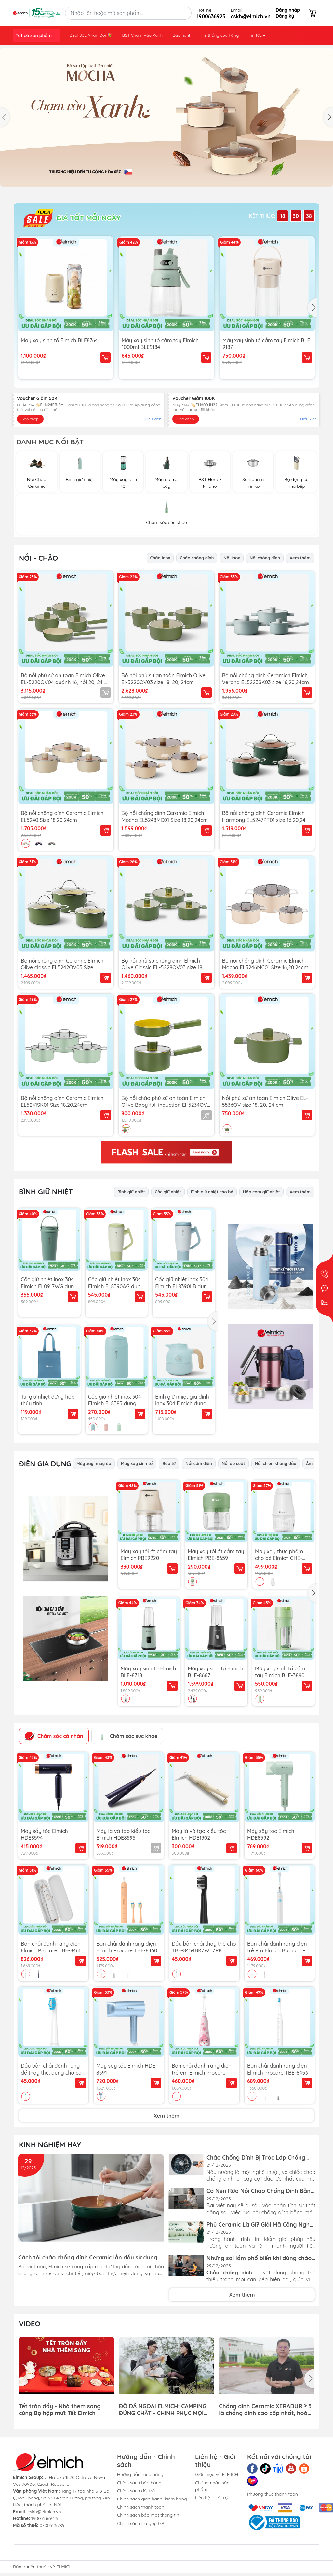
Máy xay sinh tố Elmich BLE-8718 (148, 1671)
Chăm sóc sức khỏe (127, 1736)
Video (29, 2323)
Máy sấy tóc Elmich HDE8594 (44, 1834)
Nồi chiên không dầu (275, 1463)
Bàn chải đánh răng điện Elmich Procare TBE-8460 (126, 1946)
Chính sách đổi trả (136, 2491)
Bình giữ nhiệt (131, 1191)
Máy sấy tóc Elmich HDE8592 (270, 1834)
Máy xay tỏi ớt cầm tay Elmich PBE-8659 (216, 1554)
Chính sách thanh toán (140, 2507)
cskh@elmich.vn (44, 2511)
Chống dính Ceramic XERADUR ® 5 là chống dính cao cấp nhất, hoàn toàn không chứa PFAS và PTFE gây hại (265, 2409)
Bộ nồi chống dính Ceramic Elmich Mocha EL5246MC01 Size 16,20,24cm (265, 963)
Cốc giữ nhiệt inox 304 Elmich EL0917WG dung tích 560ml (49, 1282)
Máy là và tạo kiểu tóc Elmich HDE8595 (123, 1834)
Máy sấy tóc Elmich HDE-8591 (126, 2069)
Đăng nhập (288, 10)
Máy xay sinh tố (137, 1463)
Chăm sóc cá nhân (53, 1736)
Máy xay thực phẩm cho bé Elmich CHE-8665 (279, 1554)
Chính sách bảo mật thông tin (148, 2515)
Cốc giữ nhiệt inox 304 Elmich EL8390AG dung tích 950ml (116, 1282)
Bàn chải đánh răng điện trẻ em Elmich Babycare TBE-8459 (277, 1946)
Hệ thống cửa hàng (220, 35)
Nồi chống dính (265, 557)
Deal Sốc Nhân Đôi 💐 (90, 35)
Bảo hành (182, 35)
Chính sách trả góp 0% (140, 2523)
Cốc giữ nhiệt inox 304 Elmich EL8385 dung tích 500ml (114, 1399)
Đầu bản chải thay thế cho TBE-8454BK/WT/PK (204, 1946)
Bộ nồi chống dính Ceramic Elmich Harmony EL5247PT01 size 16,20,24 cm (264, 816)
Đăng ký (285, 16)
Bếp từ (169, 1463)
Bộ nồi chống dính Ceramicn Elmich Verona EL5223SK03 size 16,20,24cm (265, 678)
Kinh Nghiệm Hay (50, 2144)
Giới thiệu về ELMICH (216, 2474)
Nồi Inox (231, 557)
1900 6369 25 (44, 2518)
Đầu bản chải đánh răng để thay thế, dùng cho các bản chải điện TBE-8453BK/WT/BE (52, 2069)
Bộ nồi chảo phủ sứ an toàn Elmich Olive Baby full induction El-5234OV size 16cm (164, 1101)
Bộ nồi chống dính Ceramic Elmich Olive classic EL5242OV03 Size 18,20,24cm (62, 963)
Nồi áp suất (233, 1463)
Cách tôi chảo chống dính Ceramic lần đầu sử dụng (87, 2257)
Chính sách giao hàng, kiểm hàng (152, 2499)
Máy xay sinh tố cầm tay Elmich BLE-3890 (280, 1671)
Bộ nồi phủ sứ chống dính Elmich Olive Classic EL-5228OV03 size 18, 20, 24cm (162, 963)
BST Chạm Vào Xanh (142, 35)
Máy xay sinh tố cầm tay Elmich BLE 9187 (266, 343)
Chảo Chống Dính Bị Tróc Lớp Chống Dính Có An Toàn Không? (255, 2157)
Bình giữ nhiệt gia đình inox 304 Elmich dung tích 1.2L (182, 1399)
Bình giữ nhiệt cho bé (212, 1191)
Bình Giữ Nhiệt (46, 1191)
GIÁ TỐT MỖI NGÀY (71, 218)
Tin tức (257, 35)
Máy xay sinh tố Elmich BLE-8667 (215, 1671)
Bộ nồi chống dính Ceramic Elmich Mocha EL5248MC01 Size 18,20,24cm (164, 816)
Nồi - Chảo (38, 558)
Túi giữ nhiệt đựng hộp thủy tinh (47, 1399)
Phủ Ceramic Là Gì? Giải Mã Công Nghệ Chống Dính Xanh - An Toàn (259, 2224)
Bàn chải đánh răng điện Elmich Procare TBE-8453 (277, 2069)
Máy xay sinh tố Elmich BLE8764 (59, 340)
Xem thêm (300, 557)
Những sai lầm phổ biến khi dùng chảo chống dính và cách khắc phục (259, 2258)
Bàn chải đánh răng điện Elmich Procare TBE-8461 (51, 1946)
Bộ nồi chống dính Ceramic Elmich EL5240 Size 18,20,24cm (62, 816)
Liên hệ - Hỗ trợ (211, 2497)
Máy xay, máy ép (93, 1463)
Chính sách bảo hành (139, 2482)
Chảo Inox (160, 557)
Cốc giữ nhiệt (168, 1191)
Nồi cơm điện (198, 1463)
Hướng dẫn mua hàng (140, 2474)
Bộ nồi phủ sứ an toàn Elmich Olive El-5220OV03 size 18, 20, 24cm (163, 678)
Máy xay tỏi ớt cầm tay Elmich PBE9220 (149, 1554)
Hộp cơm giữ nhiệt (261, 1191)
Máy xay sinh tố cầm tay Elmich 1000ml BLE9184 (160, 343)
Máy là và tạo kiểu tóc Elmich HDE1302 (199, 1834)
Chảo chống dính (197, 557)
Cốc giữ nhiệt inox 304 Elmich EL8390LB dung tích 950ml (182, 1282)
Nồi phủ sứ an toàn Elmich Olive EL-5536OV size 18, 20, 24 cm (265, 1101)
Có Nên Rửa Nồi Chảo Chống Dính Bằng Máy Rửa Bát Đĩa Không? (260, 2191)
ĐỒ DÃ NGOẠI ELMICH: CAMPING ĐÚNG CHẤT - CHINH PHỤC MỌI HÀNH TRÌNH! (162, 2409)
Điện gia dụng (45, 1463)
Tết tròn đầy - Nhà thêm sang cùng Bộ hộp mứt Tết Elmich (60, 2409)
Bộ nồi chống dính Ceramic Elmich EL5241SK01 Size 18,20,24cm (62, 1101)
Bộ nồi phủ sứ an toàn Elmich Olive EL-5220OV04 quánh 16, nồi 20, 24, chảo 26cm (63, 678)
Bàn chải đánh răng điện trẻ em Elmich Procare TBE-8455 (202, 2069)
